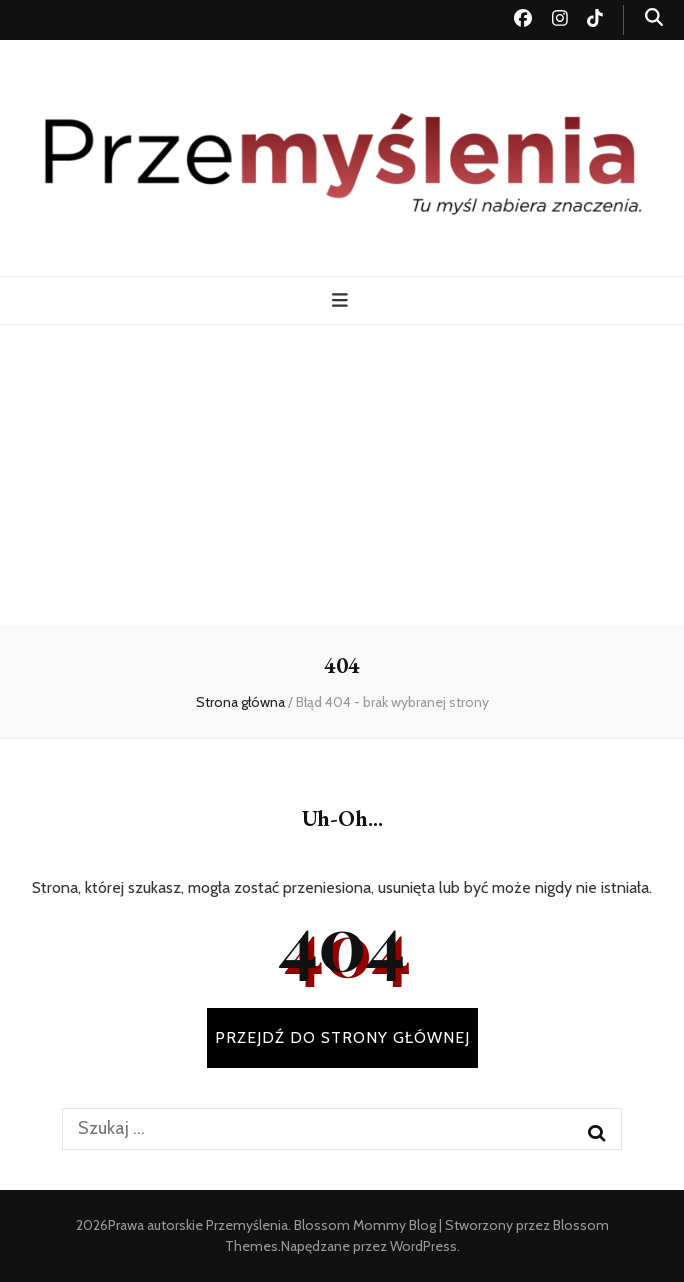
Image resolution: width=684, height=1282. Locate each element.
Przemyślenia (247, 1225)
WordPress (423, 1246)
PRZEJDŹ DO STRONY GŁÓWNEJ (342, 1037)
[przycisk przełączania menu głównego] (342, 300)
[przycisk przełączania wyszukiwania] (654, 17)
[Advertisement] (342, 475)
